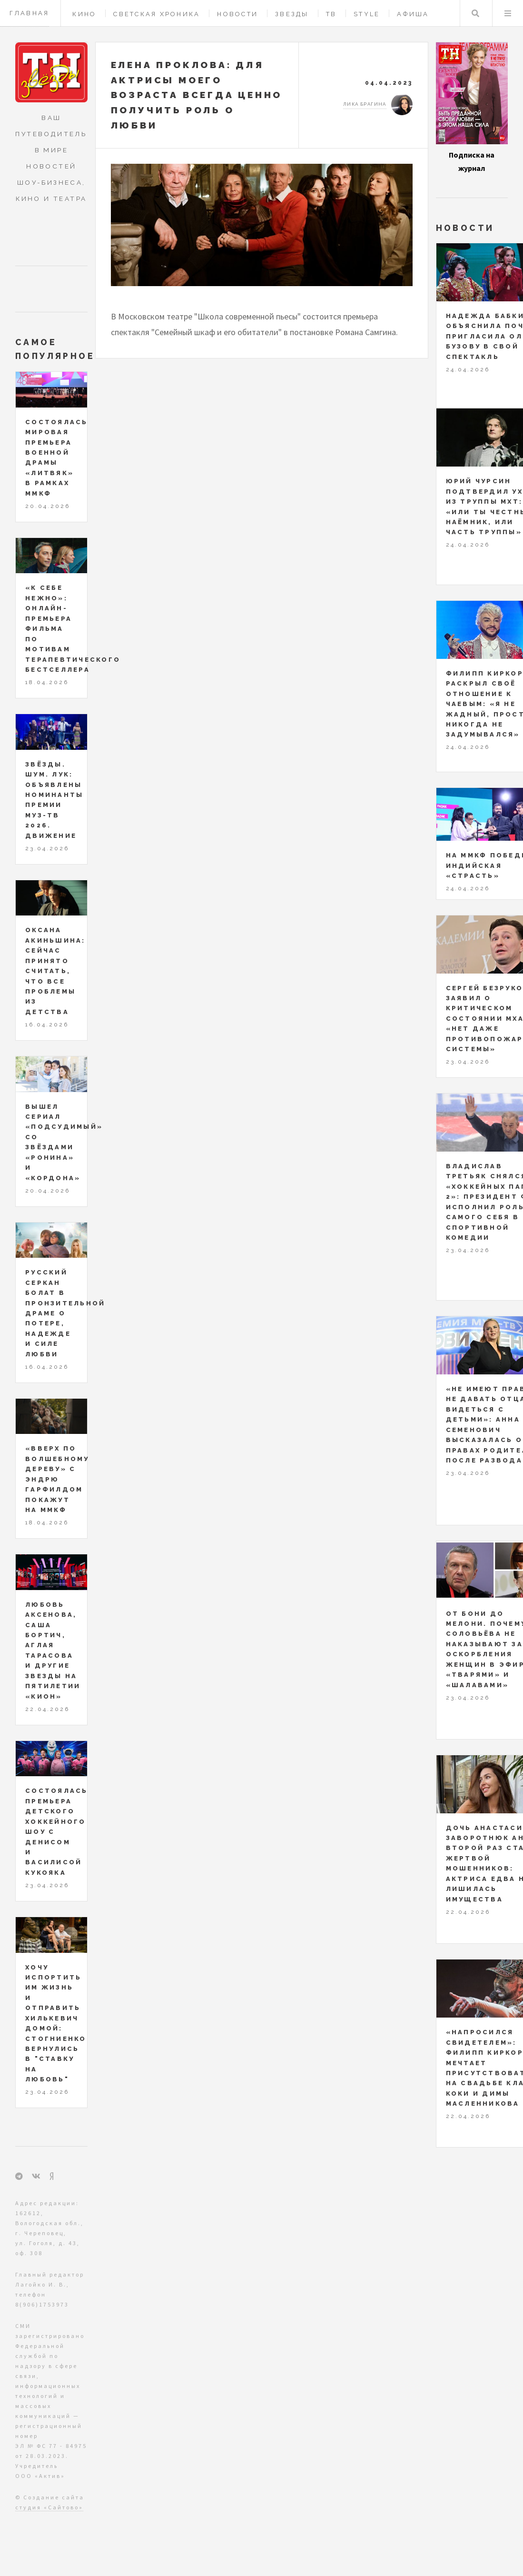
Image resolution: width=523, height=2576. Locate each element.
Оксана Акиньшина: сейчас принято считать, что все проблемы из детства (55, 970)
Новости (237, 14)
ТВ (331, 14)
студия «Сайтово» (49, 2507)
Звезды (292, 14)
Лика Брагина (364, 104)
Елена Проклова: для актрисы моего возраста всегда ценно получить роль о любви (197, 95)
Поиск (475, 13)
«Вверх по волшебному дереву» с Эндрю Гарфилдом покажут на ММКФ (57, 1479)
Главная (29, 13)
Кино (84, 14)
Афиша (413, 14)
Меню (508, 13)
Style (367, 14)
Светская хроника (156, 14)
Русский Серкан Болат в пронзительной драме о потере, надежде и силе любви (65, 1313)
